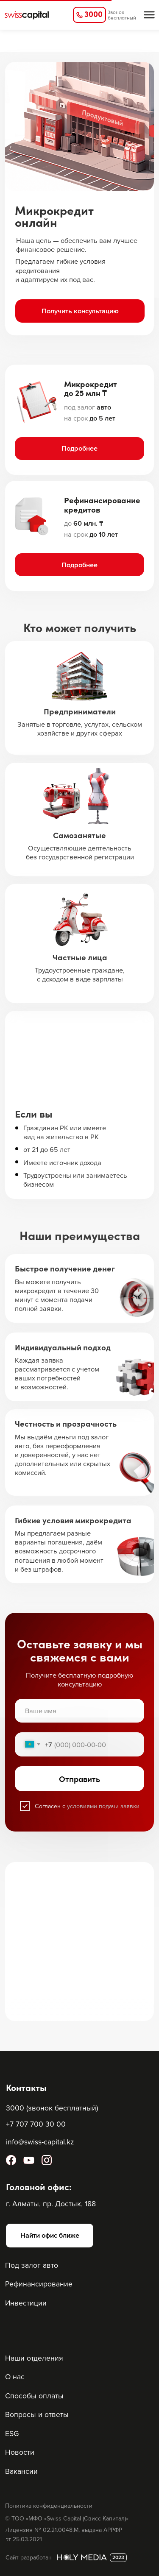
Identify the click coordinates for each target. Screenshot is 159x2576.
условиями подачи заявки (103, 1806)
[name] (79, 1711)
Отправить (79, 1778)
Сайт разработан (29, 2557)
